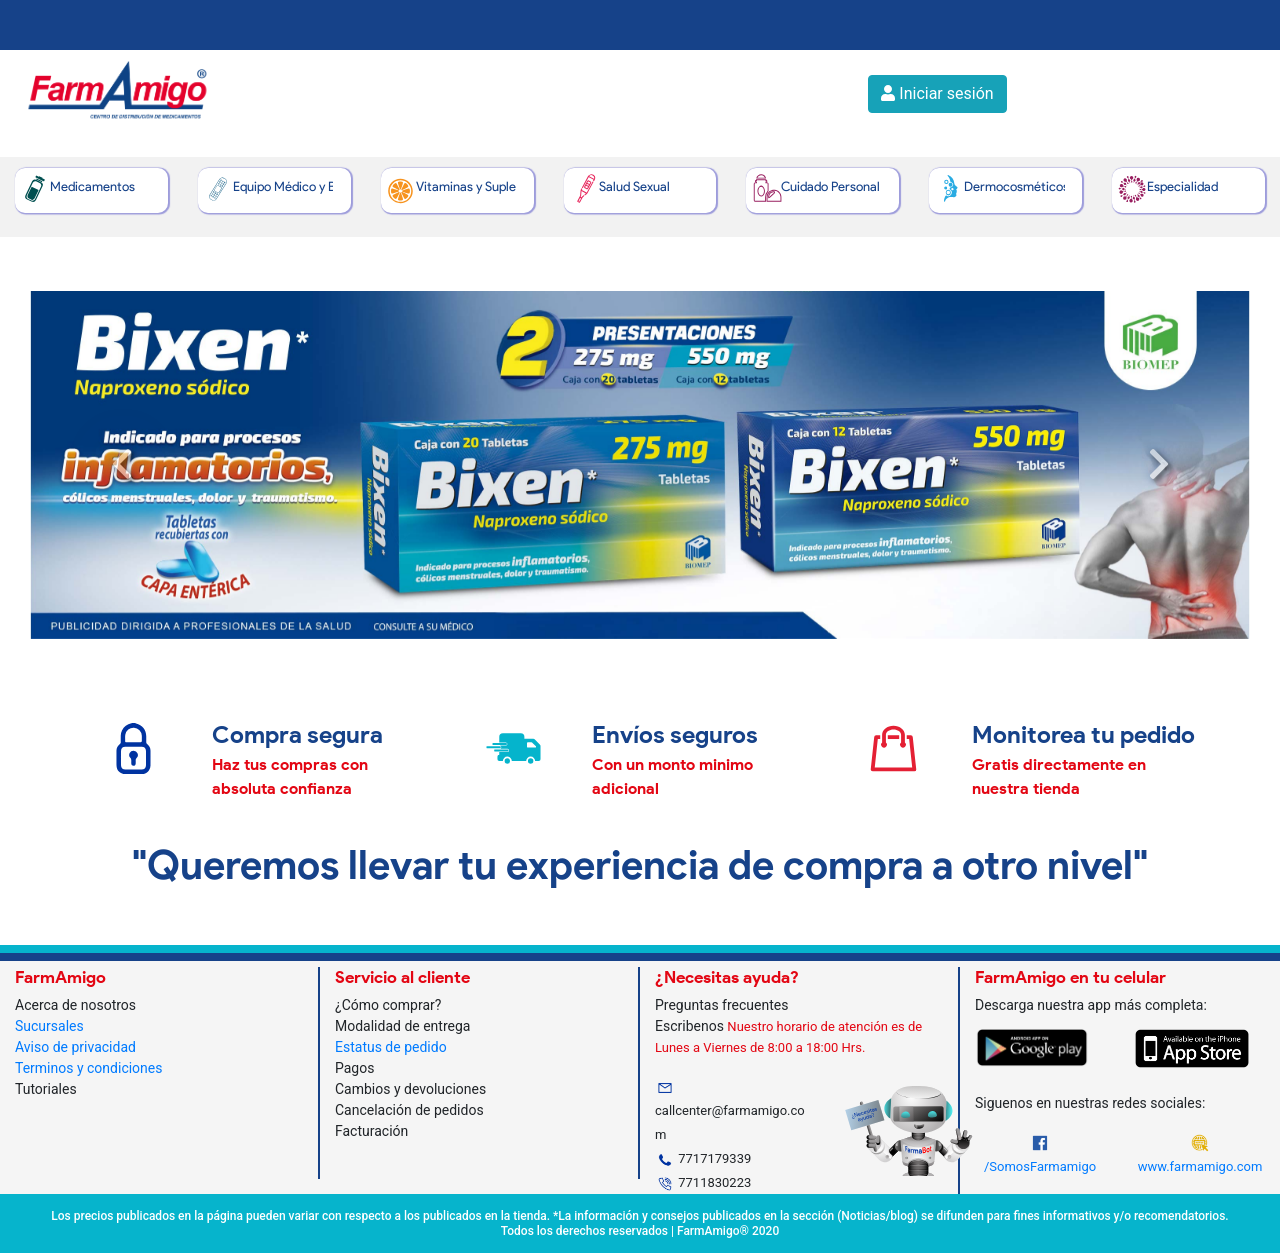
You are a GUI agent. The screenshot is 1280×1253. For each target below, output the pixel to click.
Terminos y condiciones (88, 1068)
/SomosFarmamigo (1040, 1166)
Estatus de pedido (391, 1047)
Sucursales (49, 1026)
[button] (121, 465)
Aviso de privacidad (75, 1047)
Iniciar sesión (937, 93)
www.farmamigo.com (1200, 1166)
